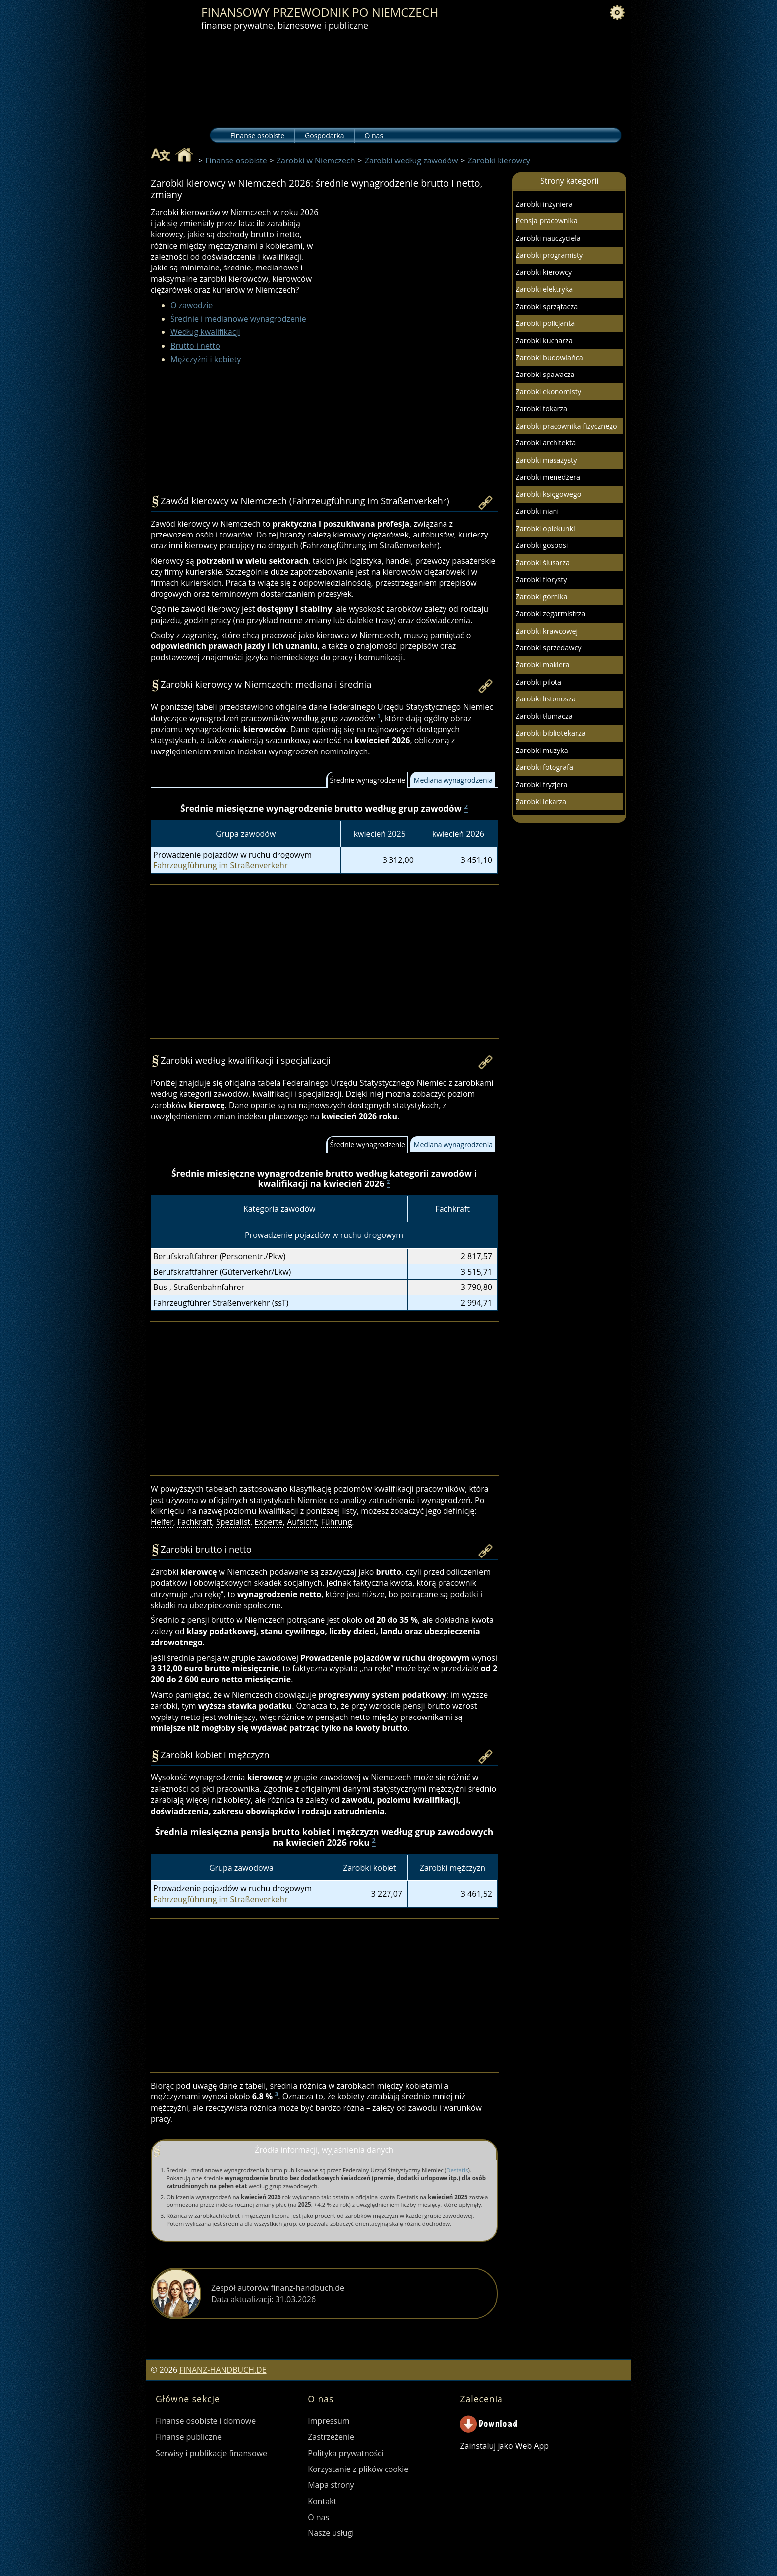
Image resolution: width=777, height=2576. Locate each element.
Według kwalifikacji (205, 331)
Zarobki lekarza (541, 801)
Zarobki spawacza (545, 374)
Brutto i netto (195, 345)
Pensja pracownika (547, 220)
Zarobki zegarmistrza (551, 613)
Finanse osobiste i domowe (206, 2420)
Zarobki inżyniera (544, 204)
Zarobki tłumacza (544, 716)
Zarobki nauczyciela (548, 238)
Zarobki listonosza (546, 698)
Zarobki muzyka (542, 750)
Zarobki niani (537, 511)
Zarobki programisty (549, 255)
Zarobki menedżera (548, 477)
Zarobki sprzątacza (547, 306)
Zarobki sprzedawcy (549, 647)
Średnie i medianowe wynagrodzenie (238, 318)
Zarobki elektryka (544, 289)
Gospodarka (324, 135)
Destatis (457, 2170)
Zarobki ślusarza (543, 562)
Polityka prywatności (346, 2453)
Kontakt (322, 2501)
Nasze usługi (331, 2532)
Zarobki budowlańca (549, 357)
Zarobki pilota (538, 682)
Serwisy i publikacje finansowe (211, 2453)
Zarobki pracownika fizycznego (566, 425)
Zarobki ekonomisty (548, 391)
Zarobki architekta (546, 442)
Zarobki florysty (541, 579)
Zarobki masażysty (546, 460)
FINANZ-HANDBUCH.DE (222, 2369)
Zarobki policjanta (545, 323)
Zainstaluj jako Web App (504, 2445)
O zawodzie (191, 305)
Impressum (328, 2420)
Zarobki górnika (542, 596)
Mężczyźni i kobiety (205, 359)
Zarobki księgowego (549, 494)
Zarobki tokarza (541, 408)
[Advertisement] (411, 293)
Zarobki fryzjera (542, 784)
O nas (374, 135)
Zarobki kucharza (544, 340)
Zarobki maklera (543, 664)
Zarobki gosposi (542, 545)
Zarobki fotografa (544, 767)
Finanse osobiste (257, 135)
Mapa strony (331, 2484)
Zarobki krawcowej (547, 631)
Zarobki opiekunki (545, 528)
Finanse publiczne (189, 2436)
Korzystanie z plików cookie (358, 2469)
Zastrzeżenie (331, 2436)
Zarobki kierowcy (544, 272)
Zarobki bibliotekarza (551, 733)
